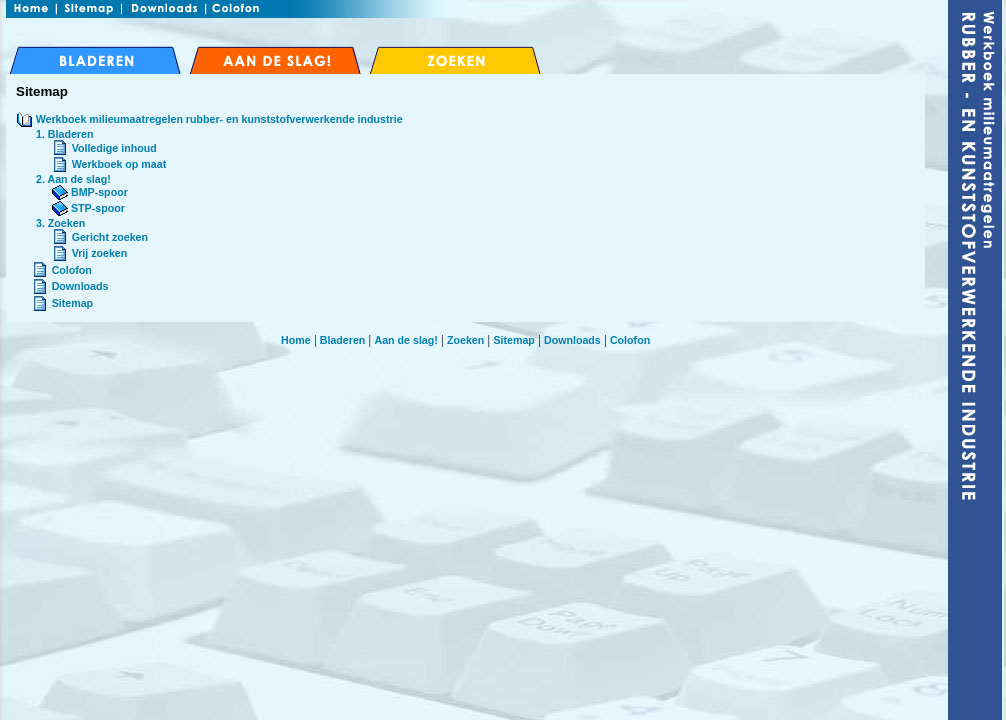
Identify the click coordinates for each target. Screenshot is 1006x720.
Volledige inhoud (114, 148)
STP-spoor (88, 208)
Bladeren (343, 340)
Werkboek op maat (119, 164)
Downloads (80, 286)
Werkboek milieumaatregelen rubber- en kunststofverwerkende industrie (219, 119)
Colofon (72, 270)
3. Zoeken (60, 223)
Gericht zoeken (110, 237)
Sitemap (72, 303)
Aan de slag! (405, 340)
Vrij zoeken (100, 253)
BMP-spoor (90, 192)
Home (296, 340)
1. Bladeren (64, 134)
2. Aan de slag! (73, 179)
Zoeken (465, 340)
